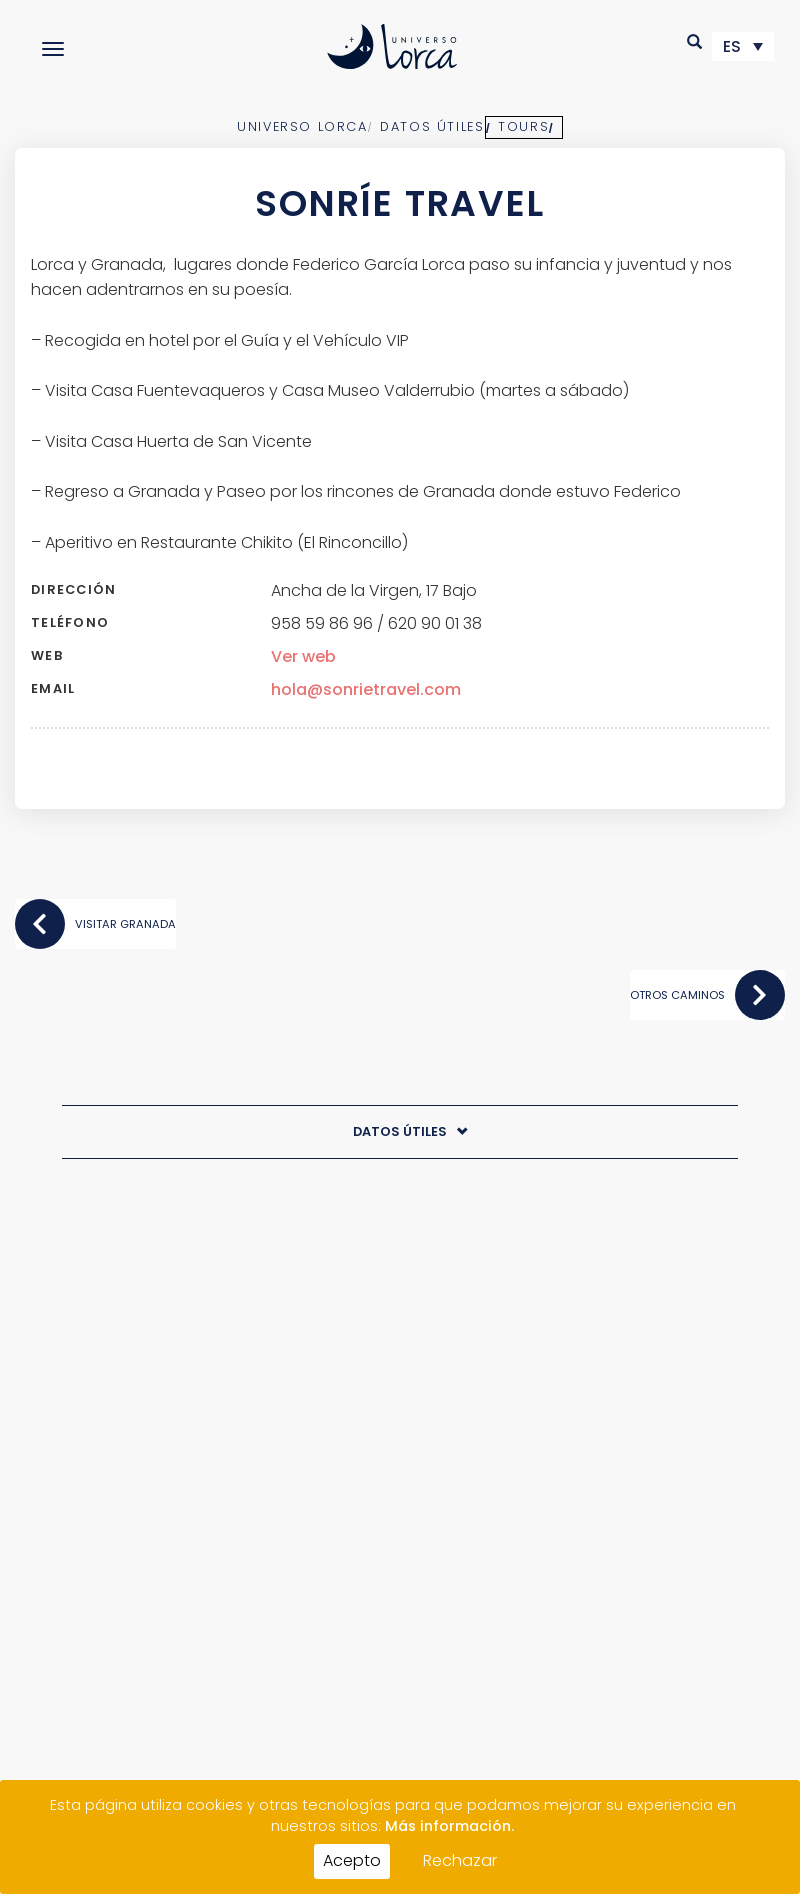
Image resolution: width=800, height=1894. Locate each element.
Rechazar (460, 1860)
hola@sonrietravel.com (366, 689)
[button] (695, 41)
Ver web (303, 656)
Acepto (352, 1860)
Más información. (449, 1826)
